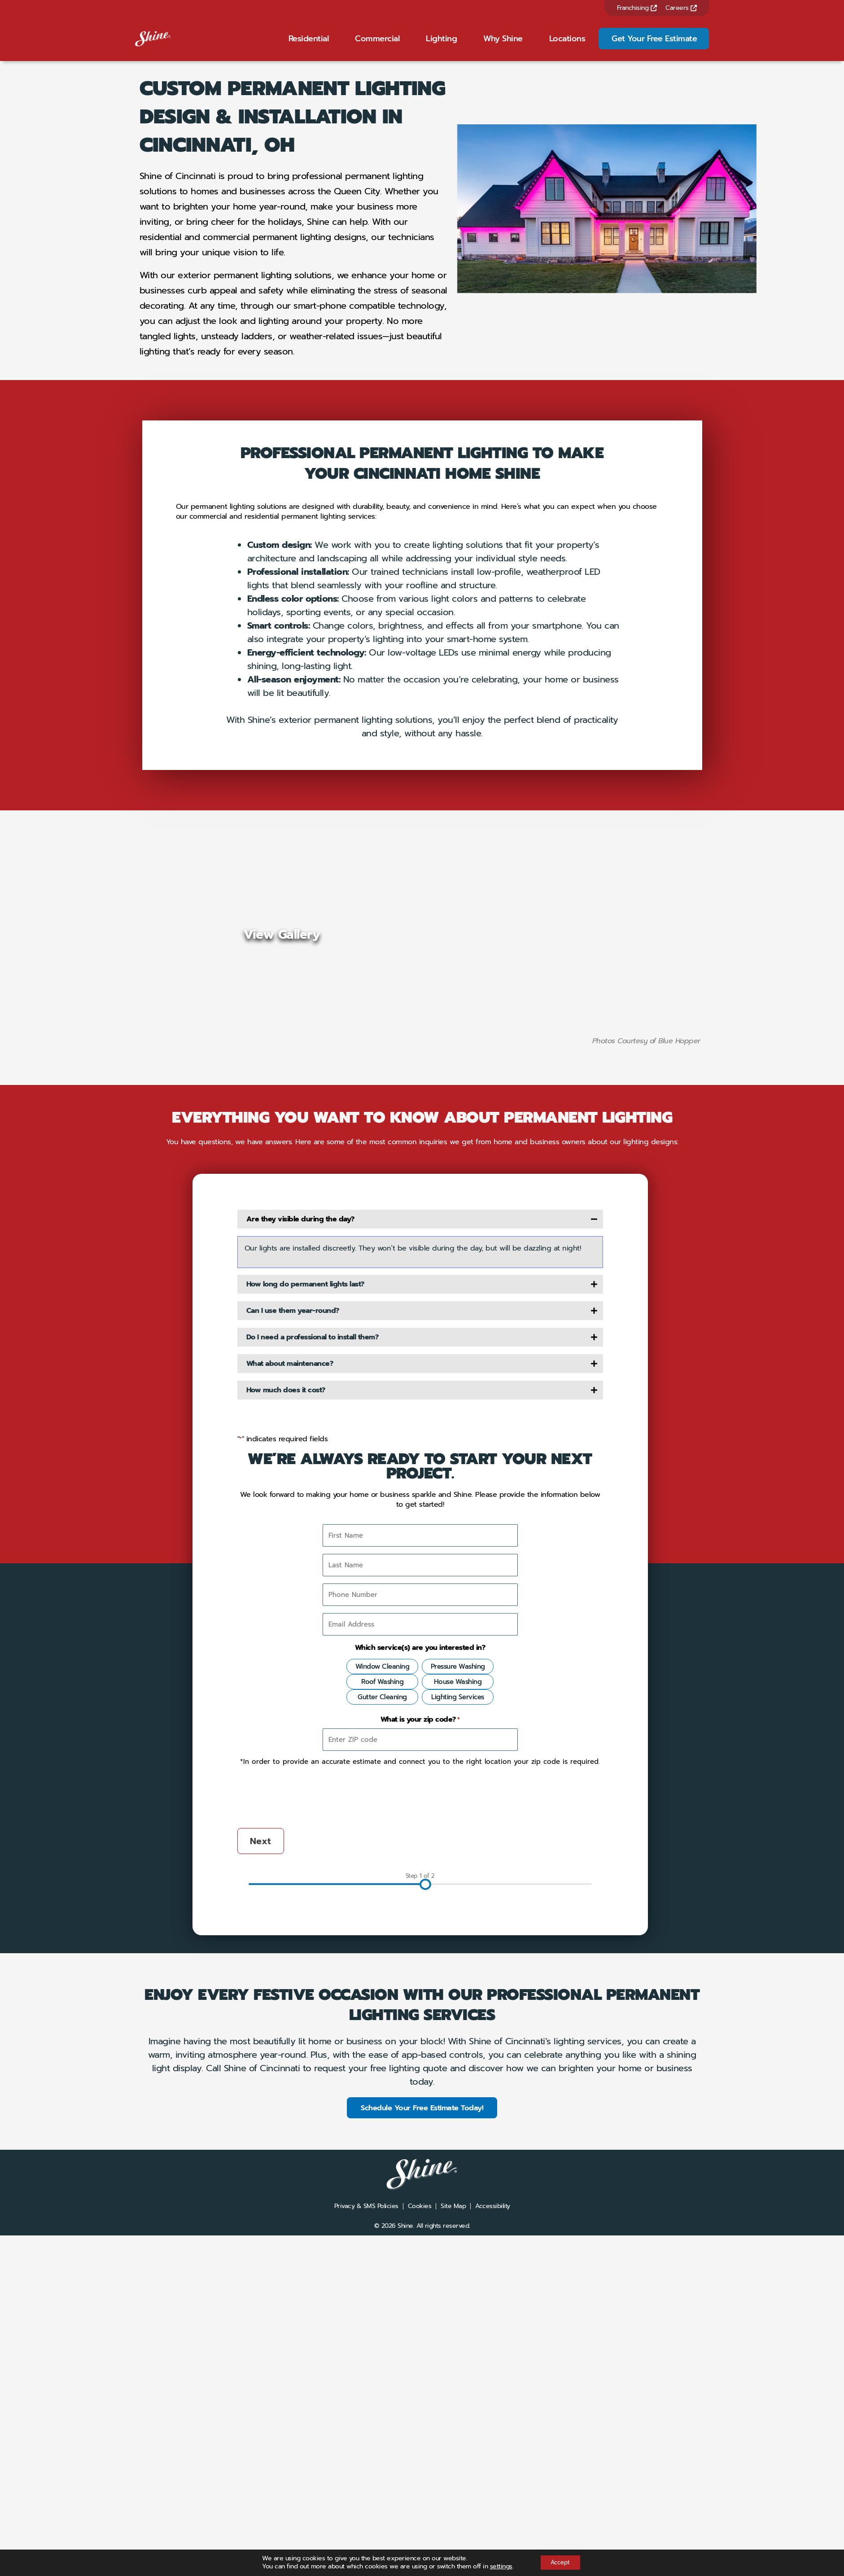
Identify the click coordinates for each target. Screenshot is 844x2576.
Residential (309, 44)
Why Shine (503, 44)
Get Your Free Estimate (654, 44)
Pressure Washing (458, 1954)
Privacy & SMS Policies (366, 2495)
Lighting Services (457, 1984)
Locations (567, 44)
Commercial (377, 44)
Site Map (453, 2495)
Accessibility (492, 2495)
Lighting (441, 44)
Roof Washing (382, 1969)
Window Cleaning (382, 1954)
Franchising (637, 8)
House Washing (458, 1969)
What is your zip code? (420, 2007)
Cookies (420, 2495)
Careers (681, 8)
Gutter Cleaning (382, 1984)
